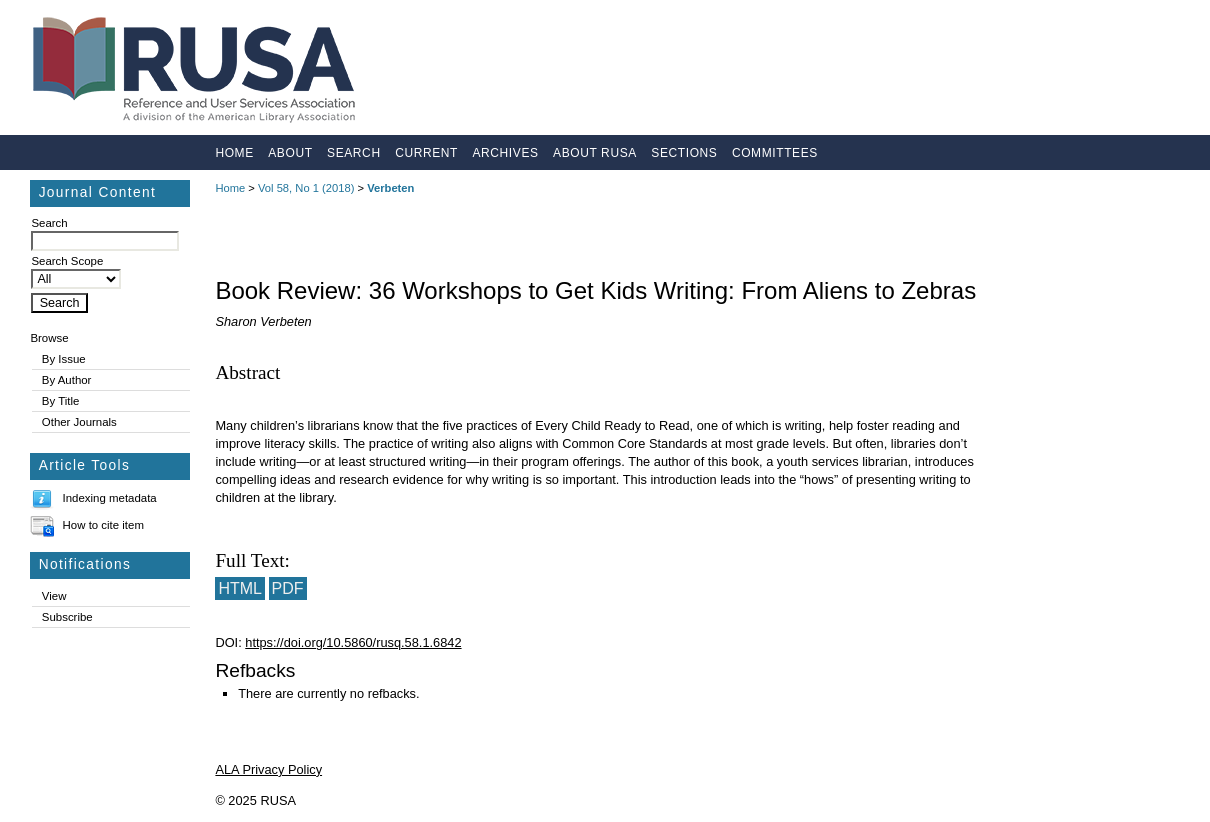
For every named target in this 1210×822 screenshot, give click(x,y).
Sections (684, 153)
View (54, 596)
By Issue (64, 359)
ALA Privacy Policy (268, 769)
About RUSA (595, 153)
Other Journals (79, 422)
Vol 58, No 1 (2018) (306, 188)
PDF (288, 588)
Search (354, 153)
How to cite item (103, 525)
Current (426, 153)
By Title (61, 401)
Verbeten (390, 188)
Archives (505, 153)
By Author (67, 380)
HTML (240, 588)
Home (234, 153)
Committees (775, 153)
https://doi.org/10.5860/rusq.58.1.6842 (353, 642)
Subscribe (67, 617)
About (290, 153)
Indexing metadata (110, 498)
